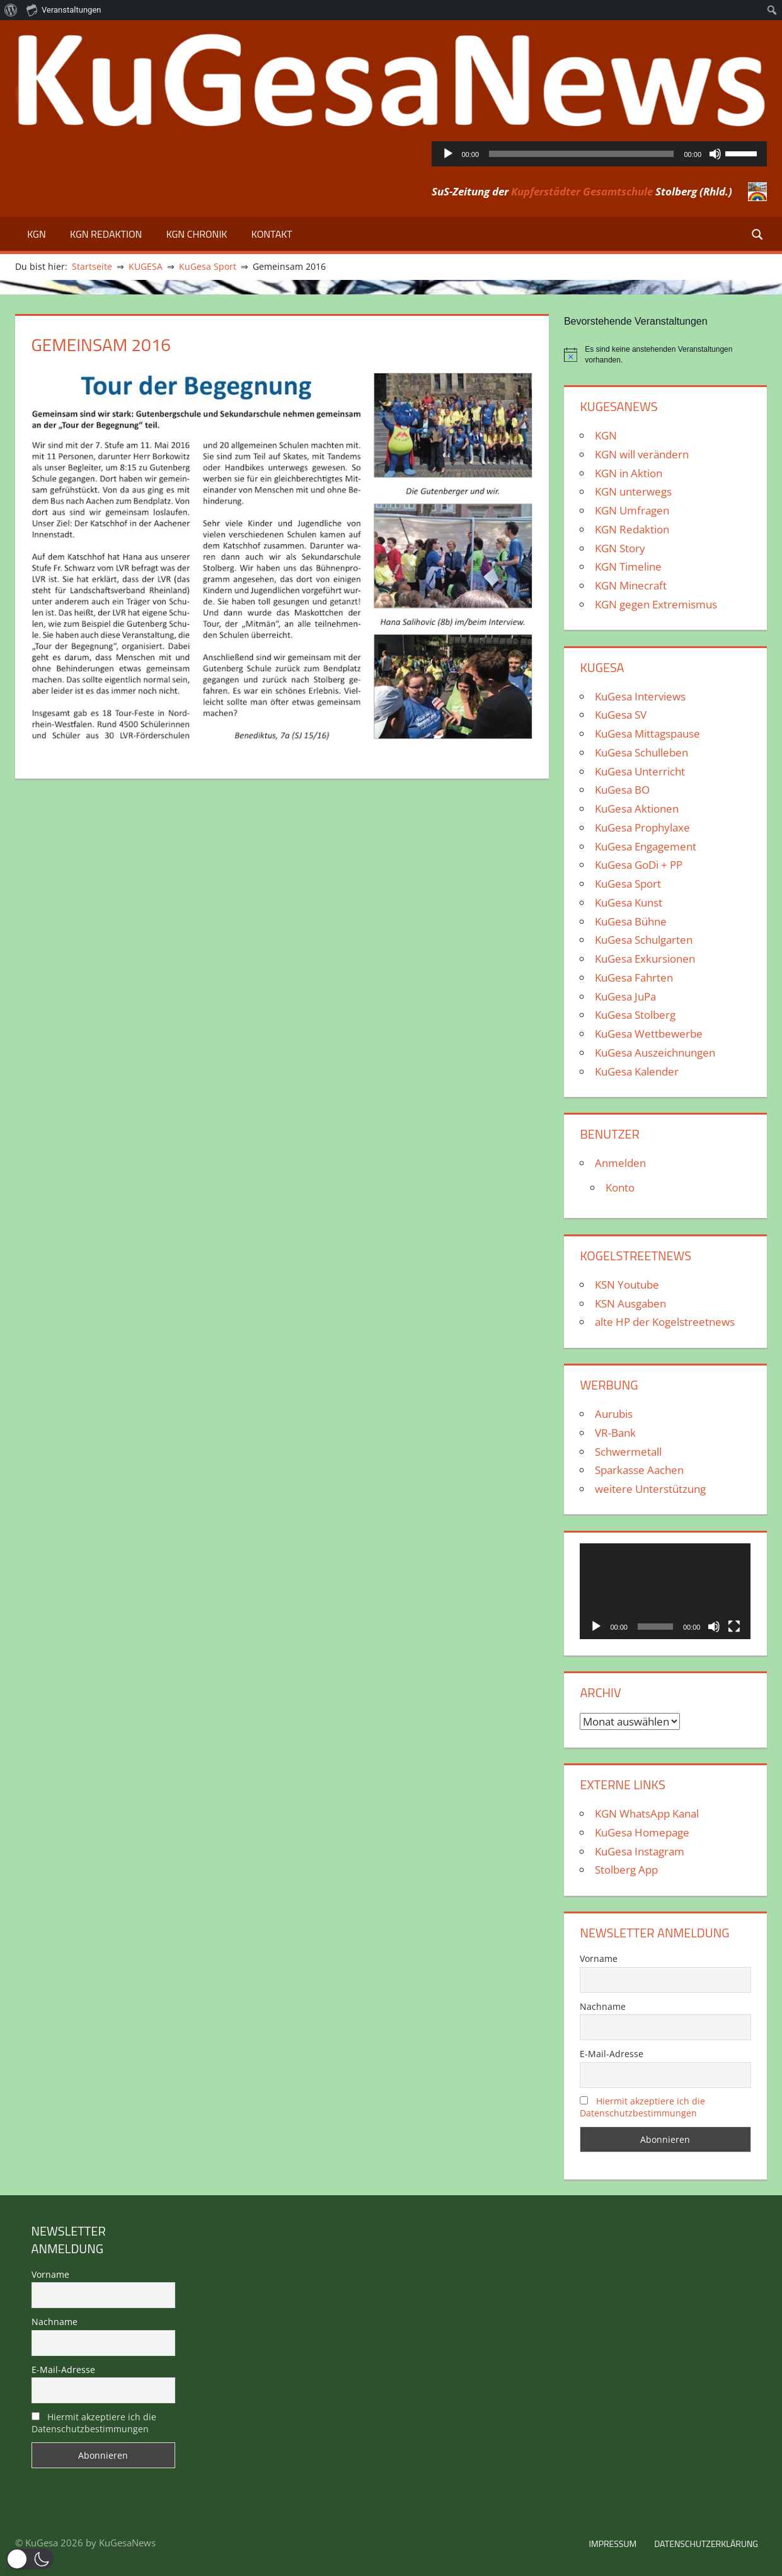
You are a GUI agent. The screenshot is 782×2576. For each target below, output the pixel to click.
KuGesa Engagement (645, 846)
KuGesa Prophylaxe (642, 827)
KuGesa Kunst (628, 902)
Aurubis (614, 1414)
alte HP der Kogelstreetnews (665, 1321)
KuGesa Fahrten (634, 977)
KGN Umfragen (632, 510)
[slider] (581, 154)
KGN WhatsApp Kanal (647, 1813)
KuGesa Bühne (631, 921)
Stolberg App (626, 1869)
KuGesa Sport (628, 883)
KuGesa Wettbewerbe (649, 1033)
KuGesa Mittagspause (647, 733)
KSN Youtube (627, 1284)
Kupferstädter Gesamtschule (582, 191)
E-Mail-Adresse (611, 2054)
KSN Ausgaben (630, 1303)
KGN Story (620, 548)
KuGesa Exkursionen (645, 958)
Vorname (599, 1958)
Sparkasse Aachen (639, 1470)
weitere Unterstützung (650, 1489)
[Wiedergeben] (448, 154)
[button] (30, 2559)
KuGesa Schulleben (641, 752)
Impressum (612, 2543)
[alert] (665, 354)
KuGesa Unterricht (640, 771)
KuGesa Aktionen (637, 808)
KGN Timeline (628, 566)
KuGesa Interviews (640, 696)
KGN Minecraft (631, 585)
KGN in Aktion (628, 473)
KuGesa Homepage (642, 1832)
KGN (36, 233)
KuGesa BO (622, 789)
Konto (620, 1187)
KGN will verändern (642, 454)
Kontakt (271, 233)
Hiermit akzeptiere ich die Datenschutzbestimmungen (642, 2107)
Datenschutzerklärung (706, 2543)
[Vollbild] (734, 1626)
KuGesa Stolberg (635, 1014)
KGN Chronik (196, 233)
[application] (600, 153)
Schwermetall (628, 1451)
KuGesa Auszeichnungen (655, 1052)
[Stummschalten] (715, 154)
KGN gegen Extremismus (656, 604)
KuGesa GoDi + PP (638, 864)
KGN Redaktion (106, 233)
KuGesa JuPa (625, 996)
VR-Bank (615, 1432)
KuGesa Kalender (637, 1071)
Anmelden (620, 1163)
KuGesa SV (621, 714)
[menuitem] (11, 10)
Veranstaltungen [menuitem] (63, 9)
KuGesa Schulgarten (644, 939)
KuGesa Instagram (639, 1851)
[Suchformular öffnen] (758, 233)
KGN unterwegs (633, 491)
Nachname (603, 2006)
